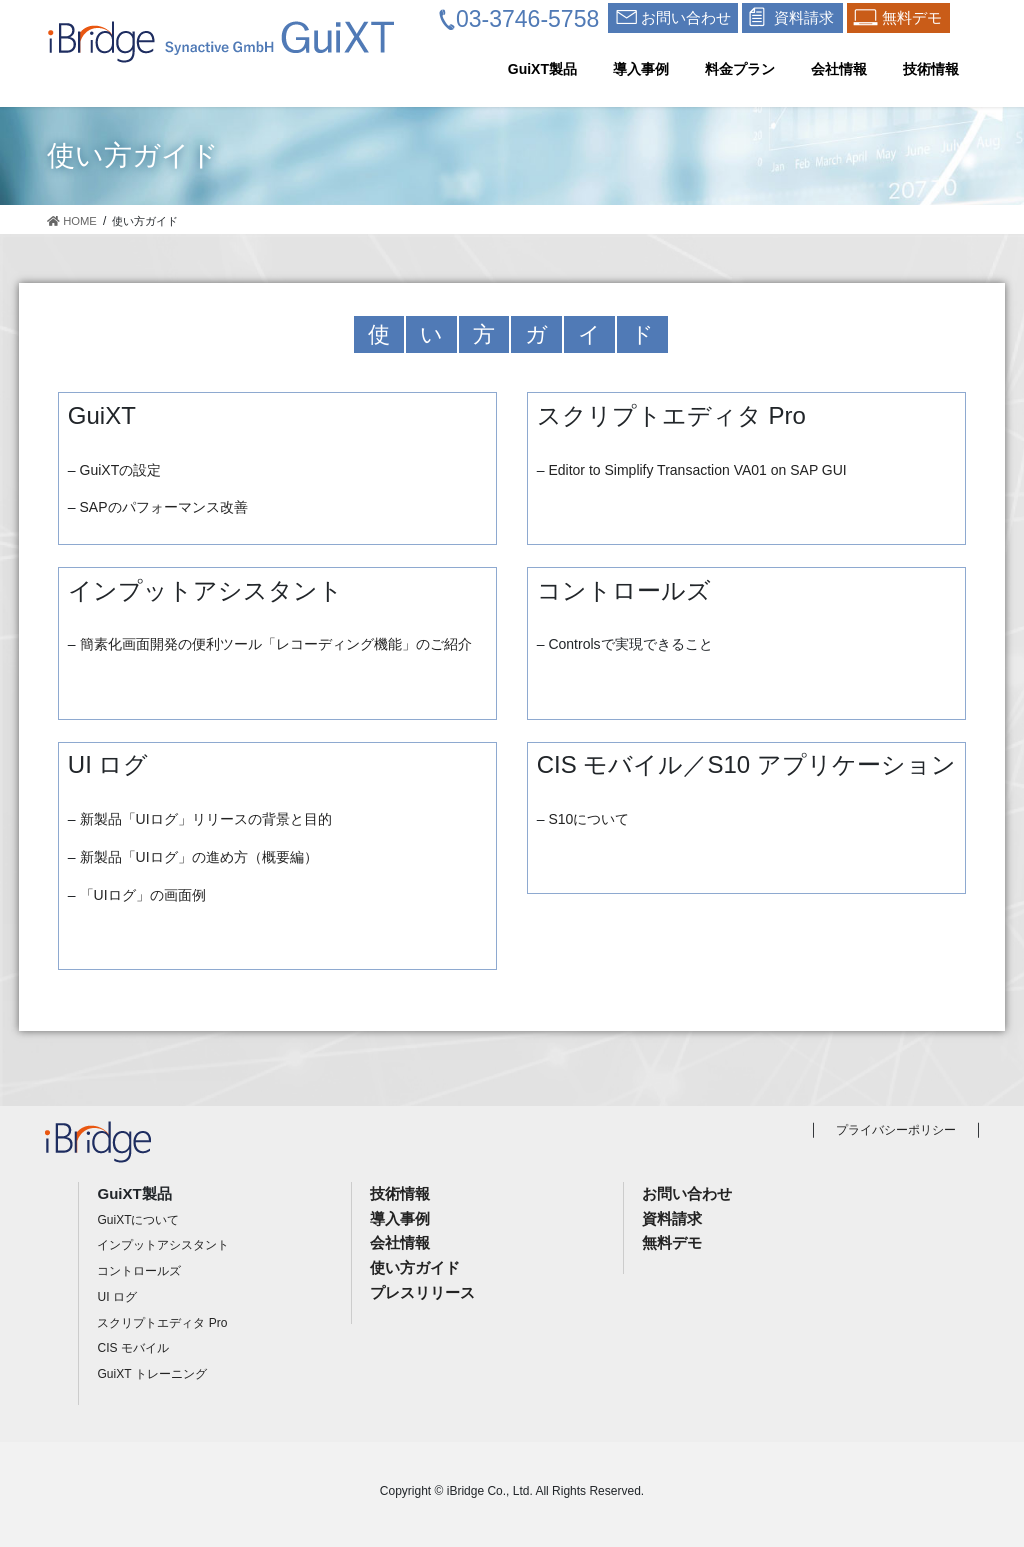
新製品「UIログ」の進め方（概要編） (199, 857)
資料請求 (672, 1218)
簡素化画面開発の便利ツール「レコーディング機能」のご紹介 (276, 644)
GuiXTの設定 (121, 470)
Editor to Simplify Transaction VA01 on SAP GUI (697, 470)
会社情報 (400, 1242)
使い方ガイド (415, 1267)
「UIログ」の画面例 (143, 895)
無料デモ (672, 1242)
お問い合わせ (687, 1193)
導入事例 (400, 1218)
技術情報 (400, 1193)
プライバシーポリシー (896, 1130)
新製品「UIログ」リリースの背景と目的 (206, 819)
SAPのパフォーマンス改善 (164, 507)
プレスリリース (422, 1292)
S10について (588, 819)
